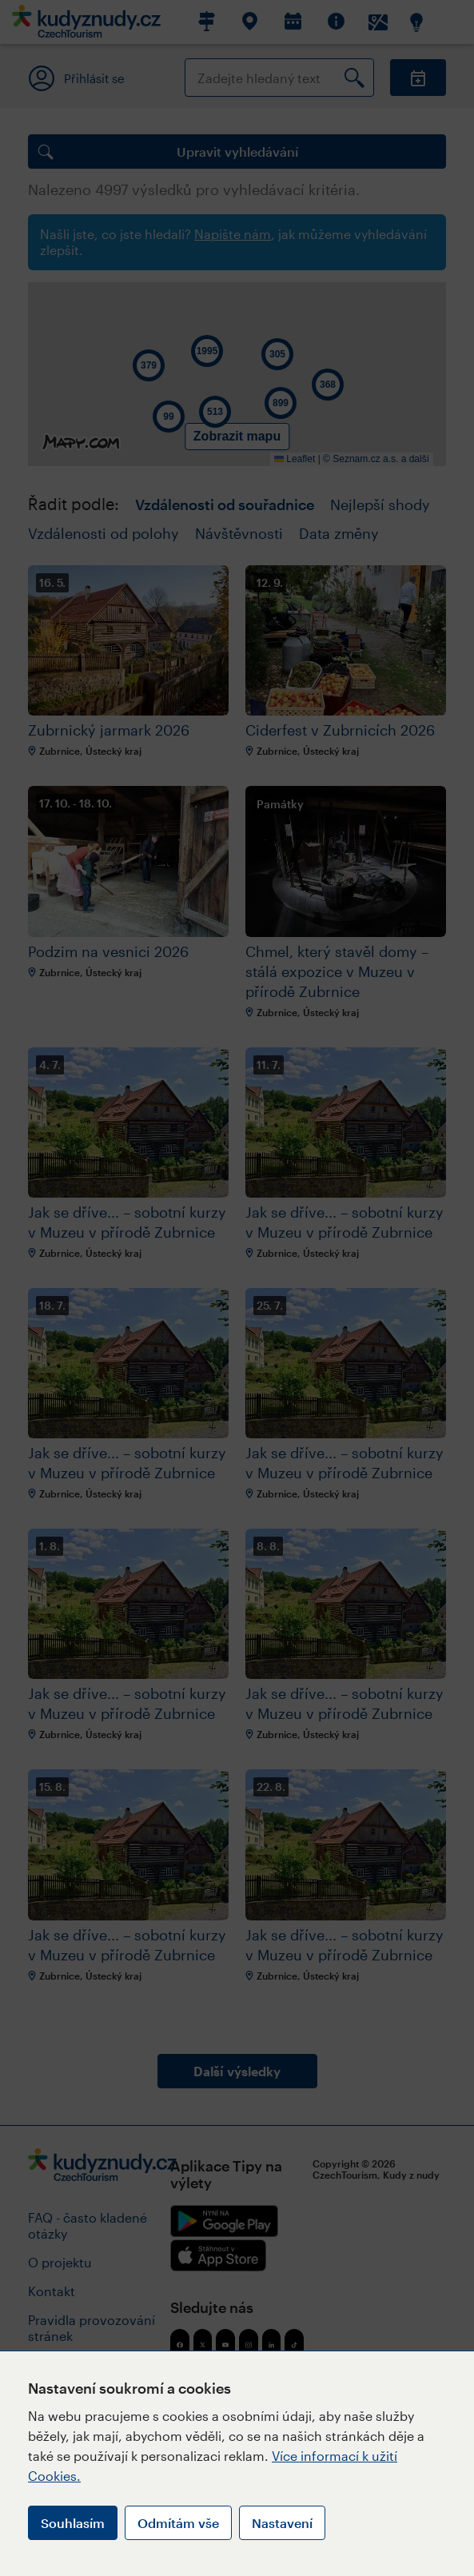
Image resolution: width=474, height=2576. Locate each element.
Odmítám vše (178, 2522)
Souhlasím (73, 2522)
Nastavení (282, 2522)
